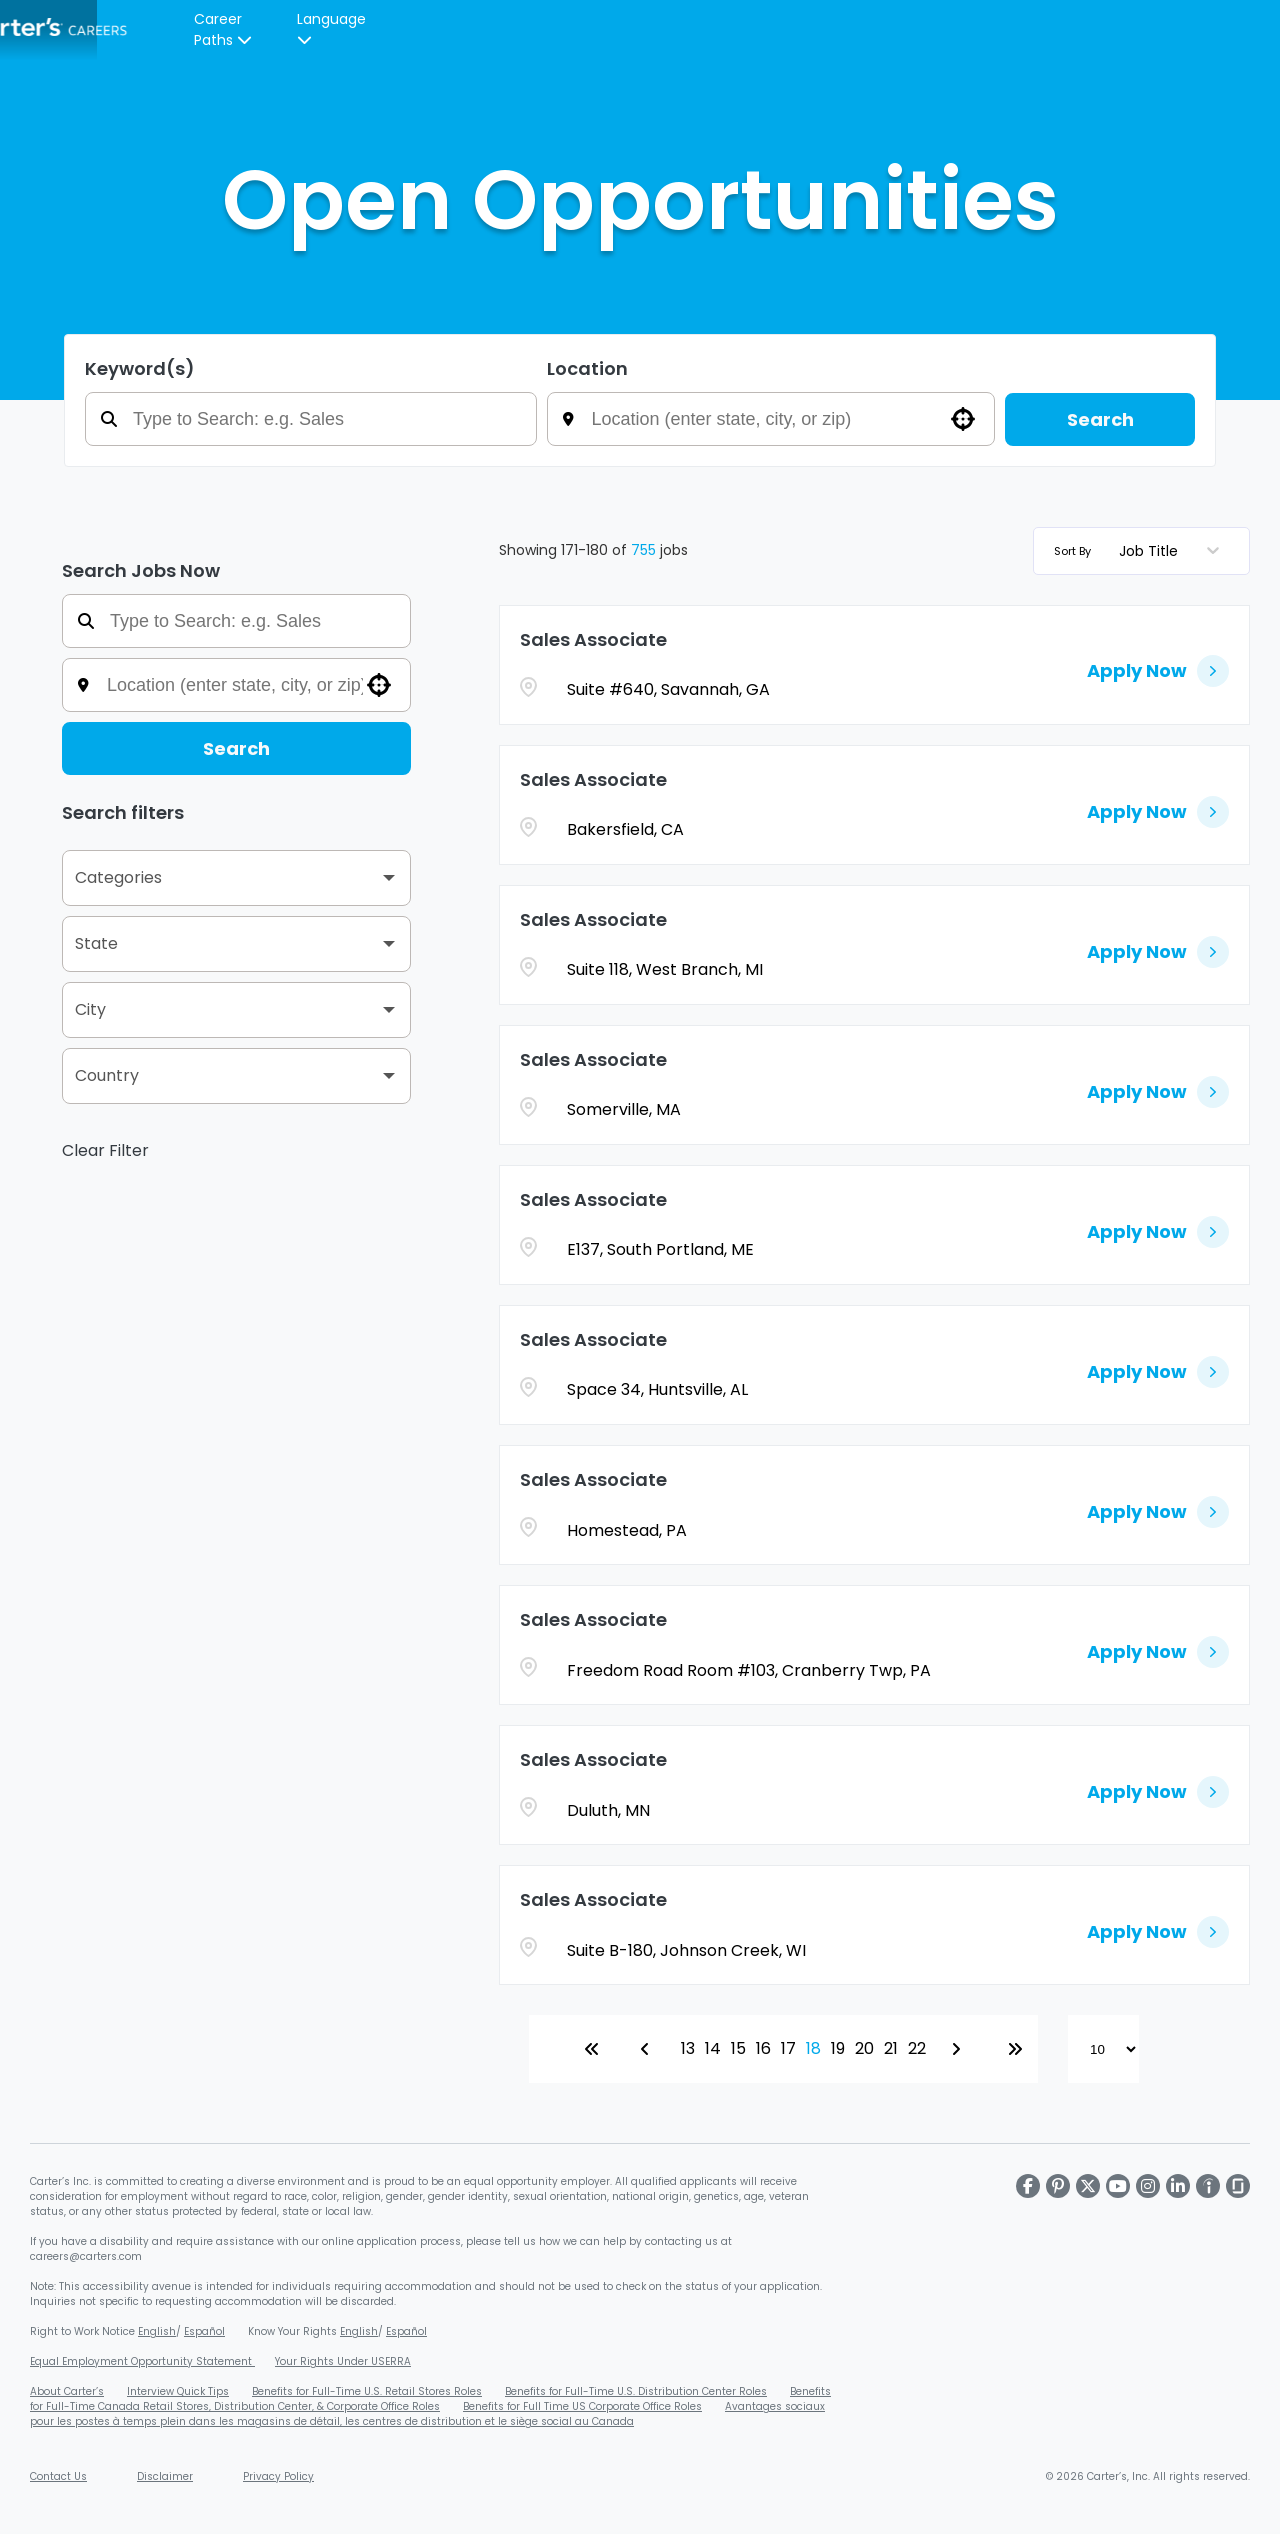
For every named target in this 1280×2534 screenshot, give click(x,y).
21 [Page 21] (891, 2048)
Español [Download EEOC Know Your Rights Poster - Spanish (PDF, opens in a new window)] (406, 2331)
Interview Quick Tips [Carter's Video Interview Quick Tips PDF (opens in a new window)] (178, 2391)
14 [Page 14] (713, 2048)
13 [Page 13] (688, 2048)
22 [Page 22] (917, 2048)
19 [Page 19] (838, 2048)
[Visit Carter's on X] (1088, 2186)
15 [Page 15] (738, 2048)
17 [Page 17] (788, 2048)
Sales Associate (593, 639)
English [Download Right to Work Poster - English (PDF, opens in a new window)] (157, 2331)
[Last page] (1015, 2049)
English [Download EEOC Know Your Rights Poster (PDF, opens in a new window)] (359, 2331)
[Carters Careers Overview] (644, 30)
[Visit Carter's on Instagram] (1148, 2186)
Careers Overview (300, 30)
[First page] (592, 2049)
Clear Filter (105, 1150)
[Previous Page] (648, 2049)
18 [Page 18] (813, 2048)
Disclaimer (165, 2476)
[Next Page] (959, 2049)
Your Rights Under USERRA (343, 2361)
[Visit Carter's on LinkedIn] (1178, 2186)
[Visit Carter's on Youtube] (1118, 2186)
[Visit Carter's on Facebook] (1028, 2186)
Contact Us (58, 2476)
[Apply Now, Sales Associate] (1158, 665)
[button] (963, 419)
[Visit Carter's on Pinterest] (1058, 2186)
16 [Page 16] (763, 2048)
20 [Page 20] (864, 2048)
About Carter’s (67, 2391)
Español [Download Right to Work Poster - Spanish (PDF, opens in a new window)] (204, 2331)
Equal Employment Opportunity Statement (142, 2361)
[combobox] (785, 419)
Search (1100, 419)
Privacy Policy (278, 2476)
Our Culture (433, 30)
